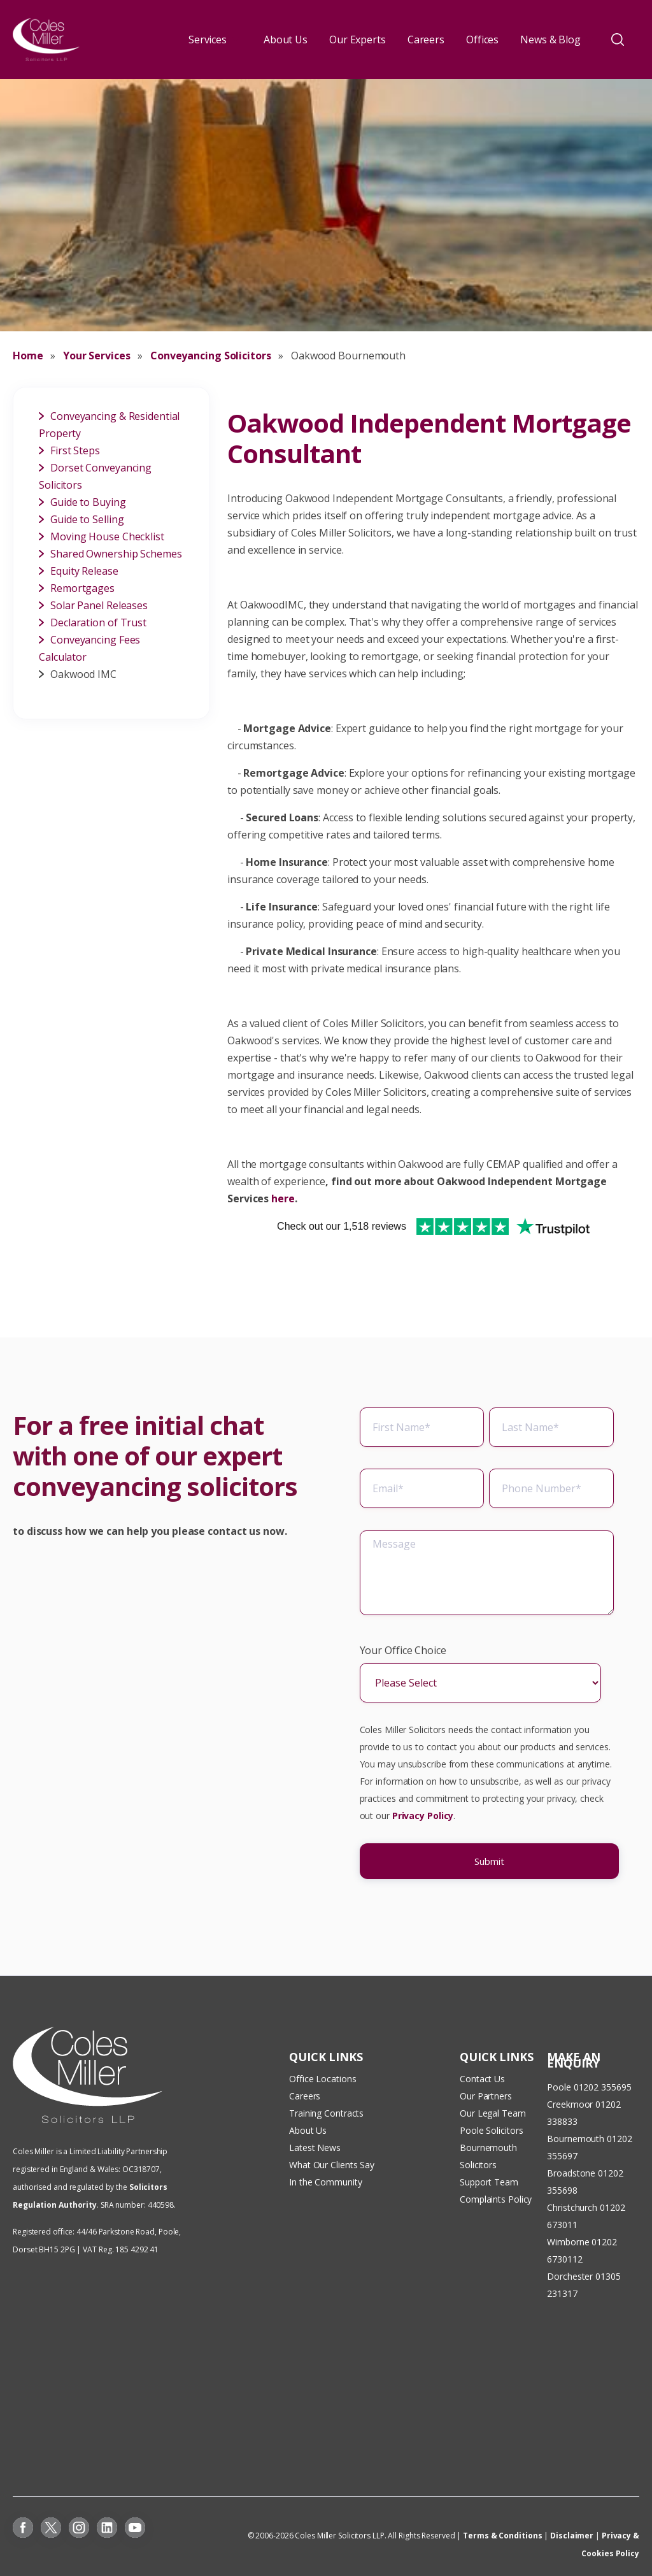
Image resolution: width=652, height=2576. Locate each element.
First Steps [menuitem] (75, 450)
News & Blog (550, 39)
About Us (286, 39)
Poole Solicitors (491, 2130)
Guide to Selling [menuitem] (87, 519)
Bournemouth (575, 2139)
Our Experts (357, 39)
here (283, 1198)
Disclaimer (571, 2535)
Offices (482, 39)
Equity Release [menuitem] (84, 571)
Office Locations (322, 2079)
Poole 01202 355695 (589, 2087)
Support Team (489, 2182)
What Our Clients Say (333, 2165)
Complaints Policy (496, 2199)
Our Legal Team (493, 2113)
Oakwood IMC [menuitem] (83, 674)
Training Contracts (326, 2113)
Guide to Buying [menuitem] (88, 502)
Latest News (315, 2147)
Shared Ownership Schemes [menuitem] (116, 554)
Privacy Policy (423, 1823)
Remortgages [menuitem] (82, 588)
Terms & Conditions (502, 2535)
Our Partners (486, 2096)
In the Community (325, 2182)
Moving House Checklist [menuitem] (107, 536)
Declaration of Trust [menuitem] (98, 622)
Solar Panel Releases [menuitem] (99, 605)
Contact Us (482, 2079)
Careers (426, 39)
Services (207, 39)
